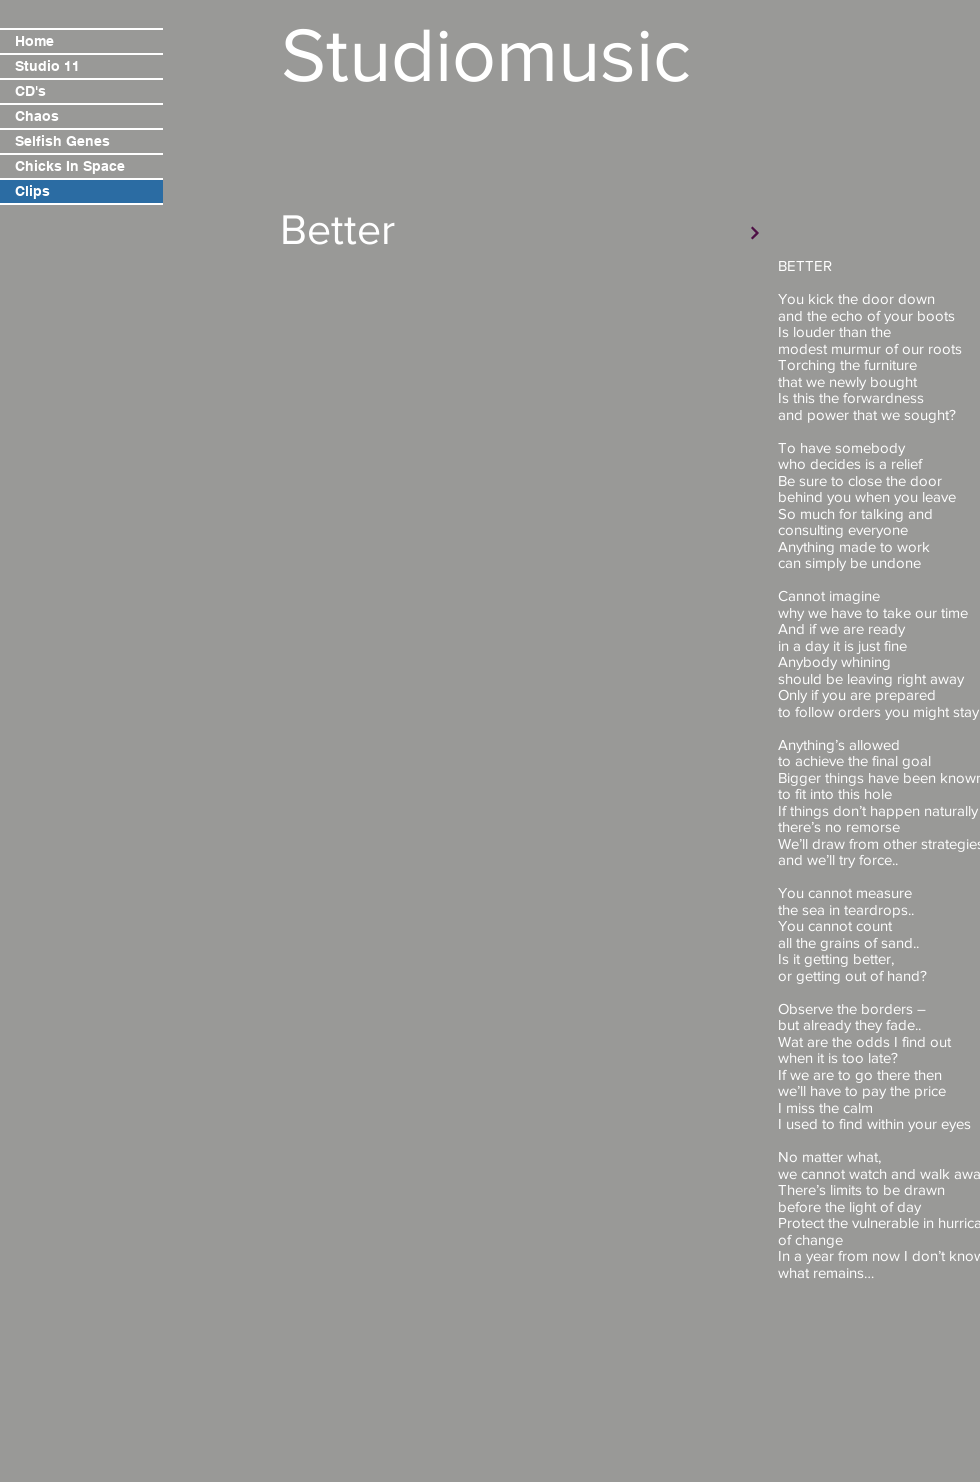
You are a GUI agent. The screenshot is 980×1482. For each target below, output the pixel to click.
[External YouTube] (524, 397)
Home (34, 41)
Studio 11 (47, 66)
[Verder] (755, 233)
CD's (30, 91)
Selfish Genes (62, 141)
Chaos (37, 116)
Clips (32, 191)
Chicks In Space (70, 166)
